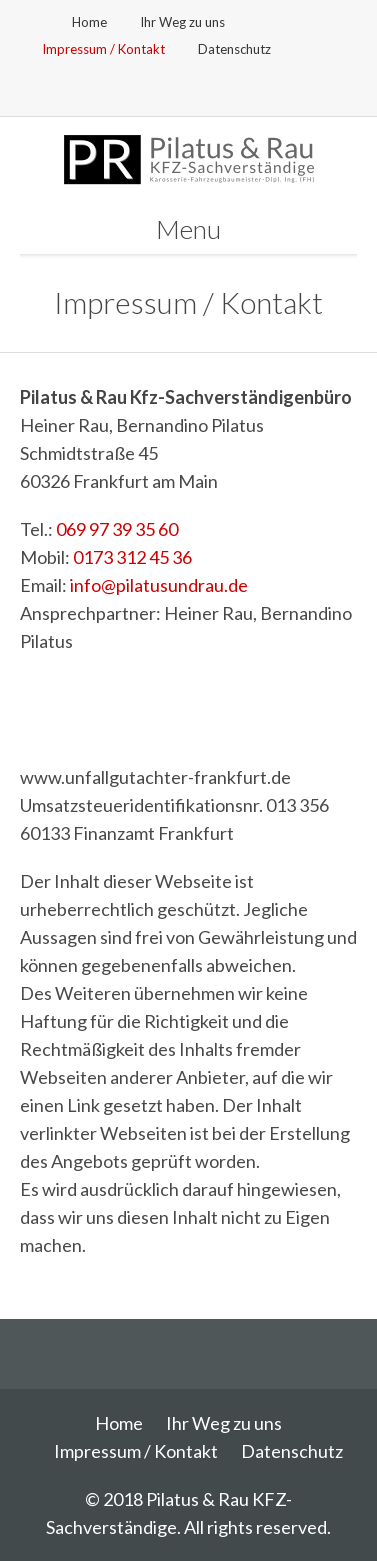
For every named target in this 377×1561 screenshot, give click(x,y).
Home (89, 22)
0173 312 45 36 (132, 557)
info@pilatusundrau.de (159, 585)
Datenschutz (234, 49)
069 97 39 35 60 (117, 529)
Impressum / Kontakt (103, 49)
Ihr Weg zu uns (182, 22)
